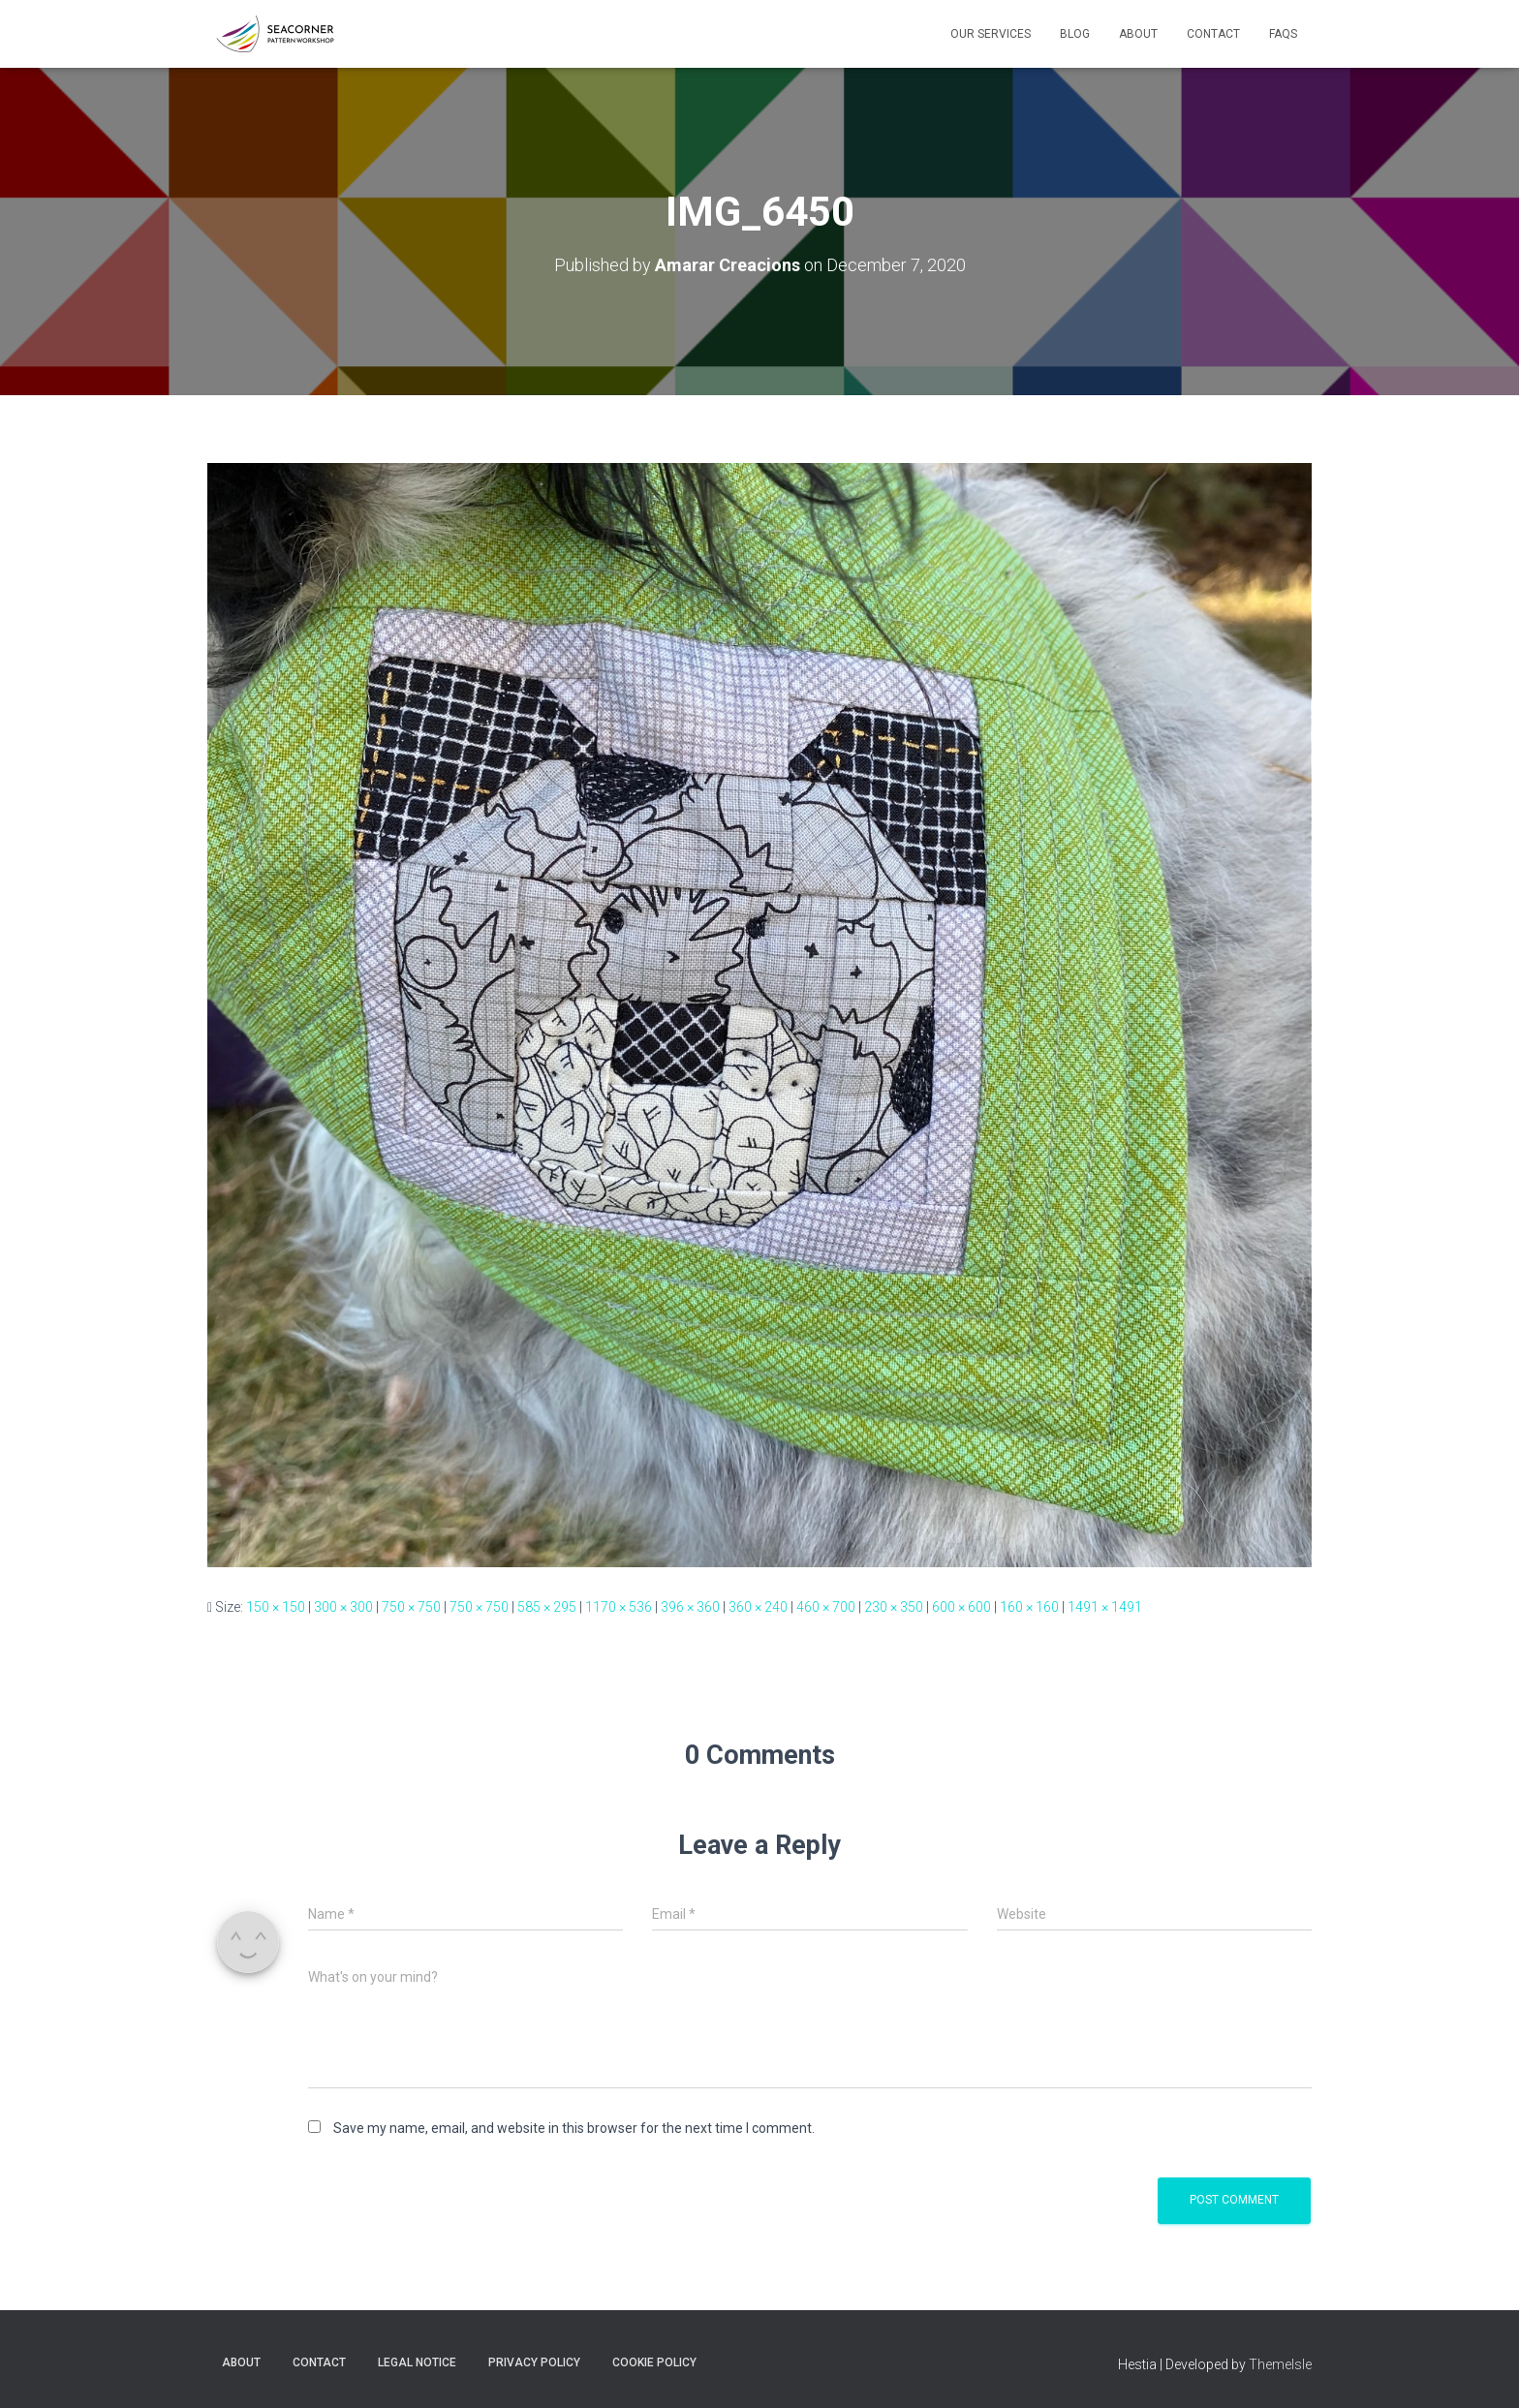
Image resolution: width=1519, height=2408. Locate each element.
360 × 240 (758, 1607)
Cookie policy (654, 2362)
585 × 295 (546, 1607)
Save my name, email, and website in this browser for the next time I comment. (574, 2128)
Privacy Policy (534, 2362)
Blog (1075, 34)
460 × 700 (825, 1607)
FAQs (1283, 34)
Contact (1213, 34)
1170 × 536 (618, 1607)
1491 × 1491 (1105, 1607)
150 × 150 (275, 1607)
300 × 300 (343, 1607)
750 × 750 (411, 1607)
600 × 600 (961, 1607)
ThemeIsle (1280, 2364)
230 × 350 (893, 1607)
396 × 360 (690, 1607)
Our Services (990, 34)
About (1138, 34)
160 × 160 (1029, 1607)
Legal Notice (417, 2362)
